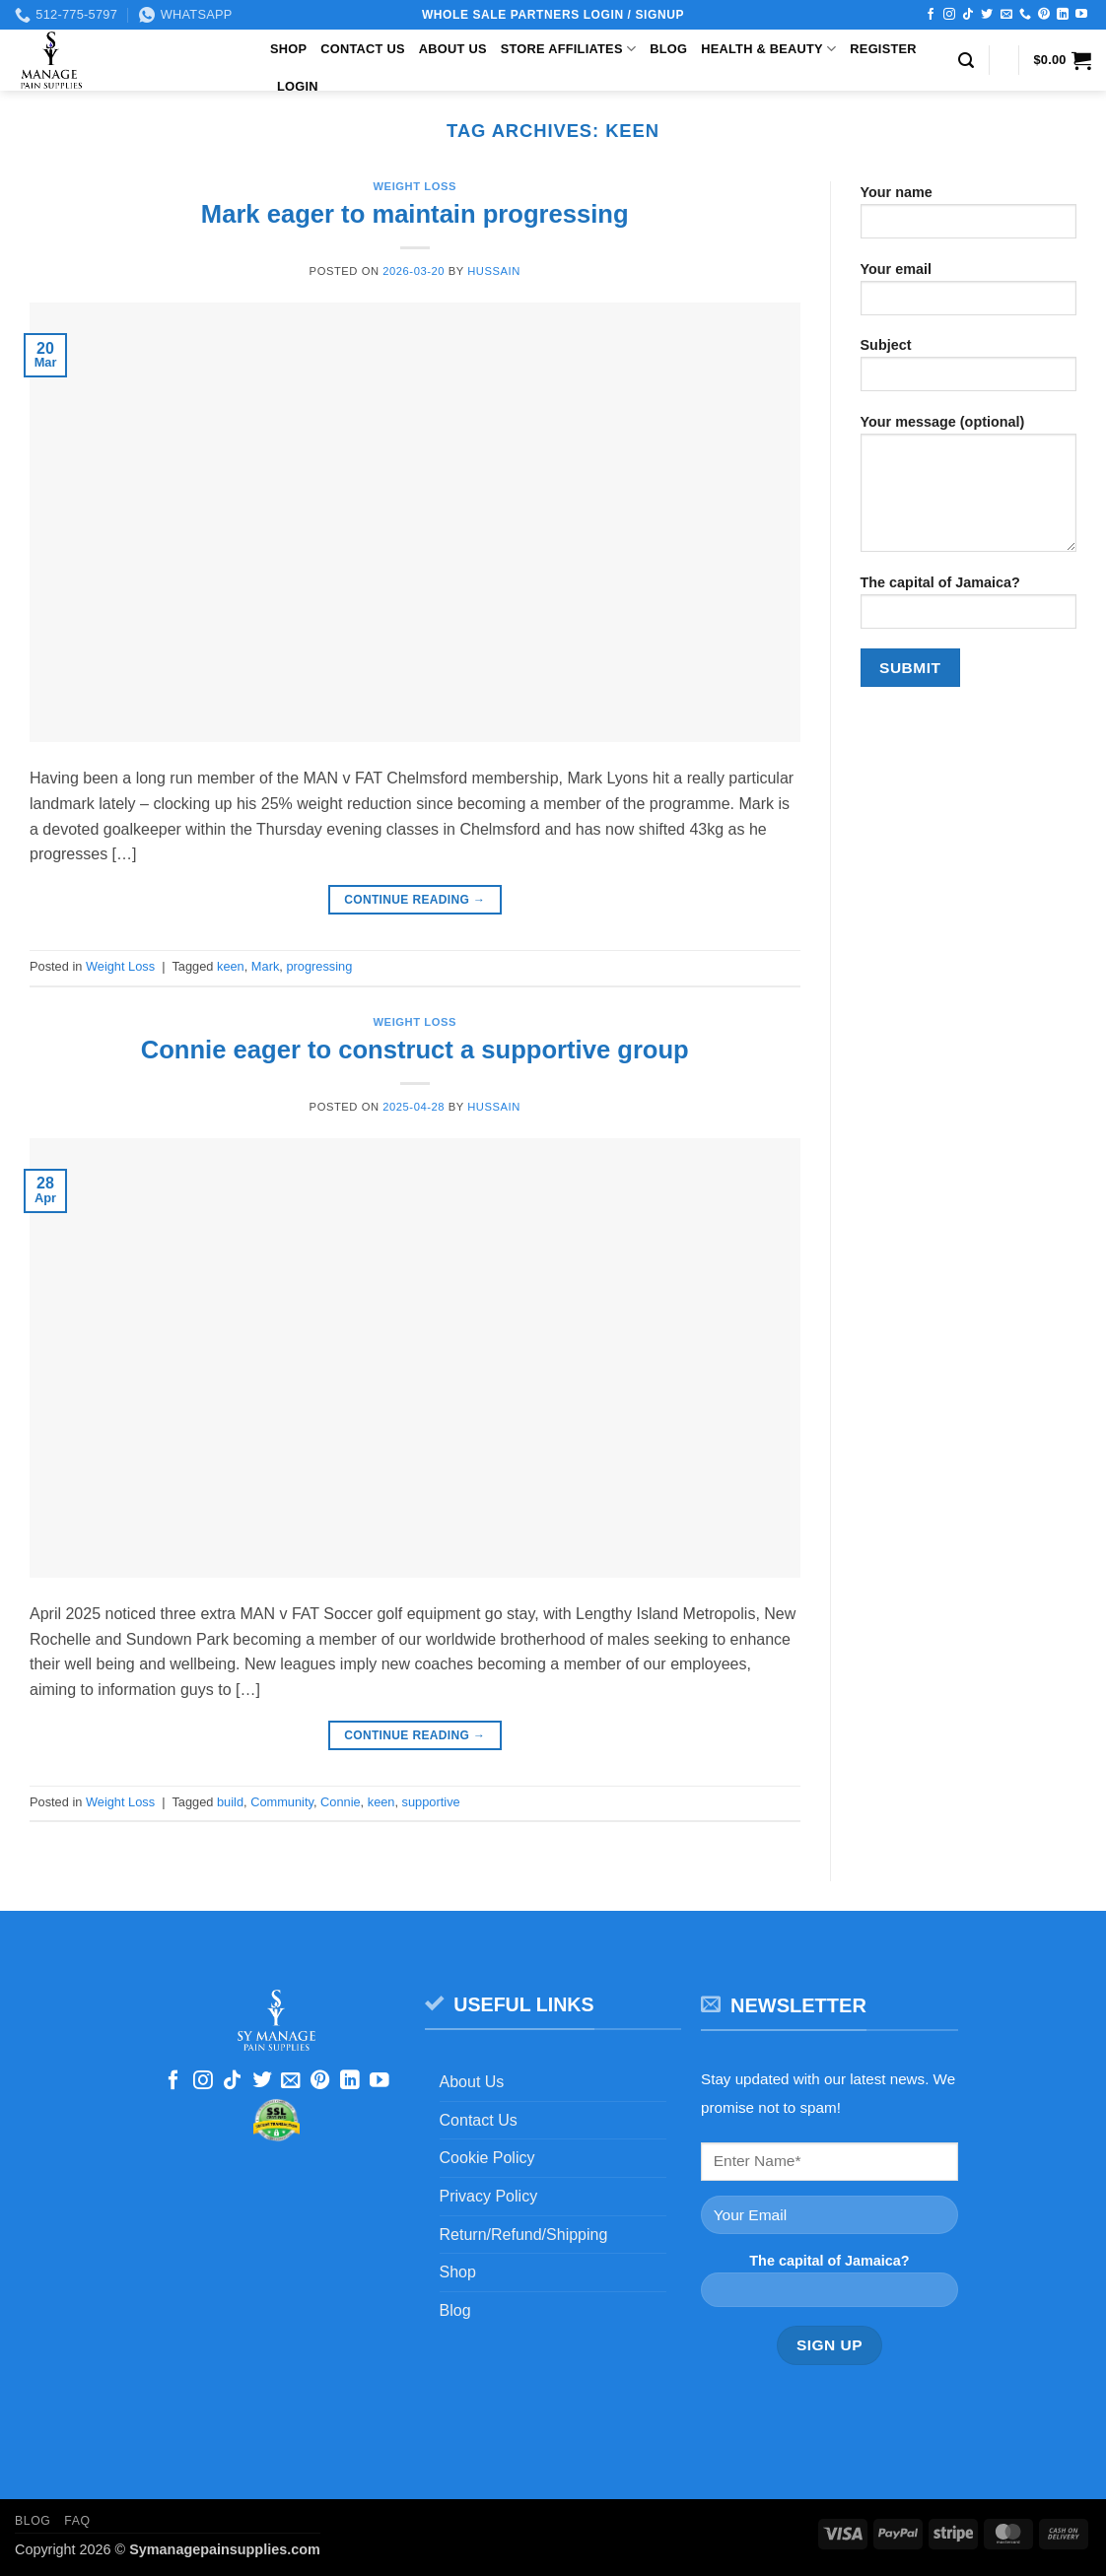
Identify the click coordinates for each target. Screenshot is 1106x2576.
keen (230, 966)
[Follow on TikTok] (968, 15)
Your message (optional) (969, 490)
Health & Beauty (768, 48)
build (230, 1802)
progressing (319, 966)
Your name (969, 218)
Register (883, 48)
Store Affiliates (568, 48)
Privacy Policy (489, 2196)
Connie (340, 1802)
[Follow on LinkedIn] (1063, 15)
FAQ (77, 2521)
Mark (265, 966)
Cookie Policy (487, 2157)
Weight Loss (415, 186)
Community (281, 1802)
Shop (288, 48)
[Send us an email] (1006, 15)
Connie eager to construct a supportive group (415, 1049)
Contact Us (362, 48)
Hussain (493, 271)
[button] (966, 60)
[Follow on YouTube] (1081, 15)
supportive (431, 1802)
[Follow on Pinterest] (1044, 15)
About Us (453, 48)
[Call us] (1025, 15)
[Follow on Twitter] (987, 15)
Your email (969, 295)
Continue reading (414, 900)
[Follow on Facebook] (930, 15)
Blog (668, 48)
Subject (969, 371)
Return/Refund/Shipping (524, 2234)
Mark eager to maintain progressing (415, 214)
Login (297, 86)
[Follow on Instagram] (949, 15)
